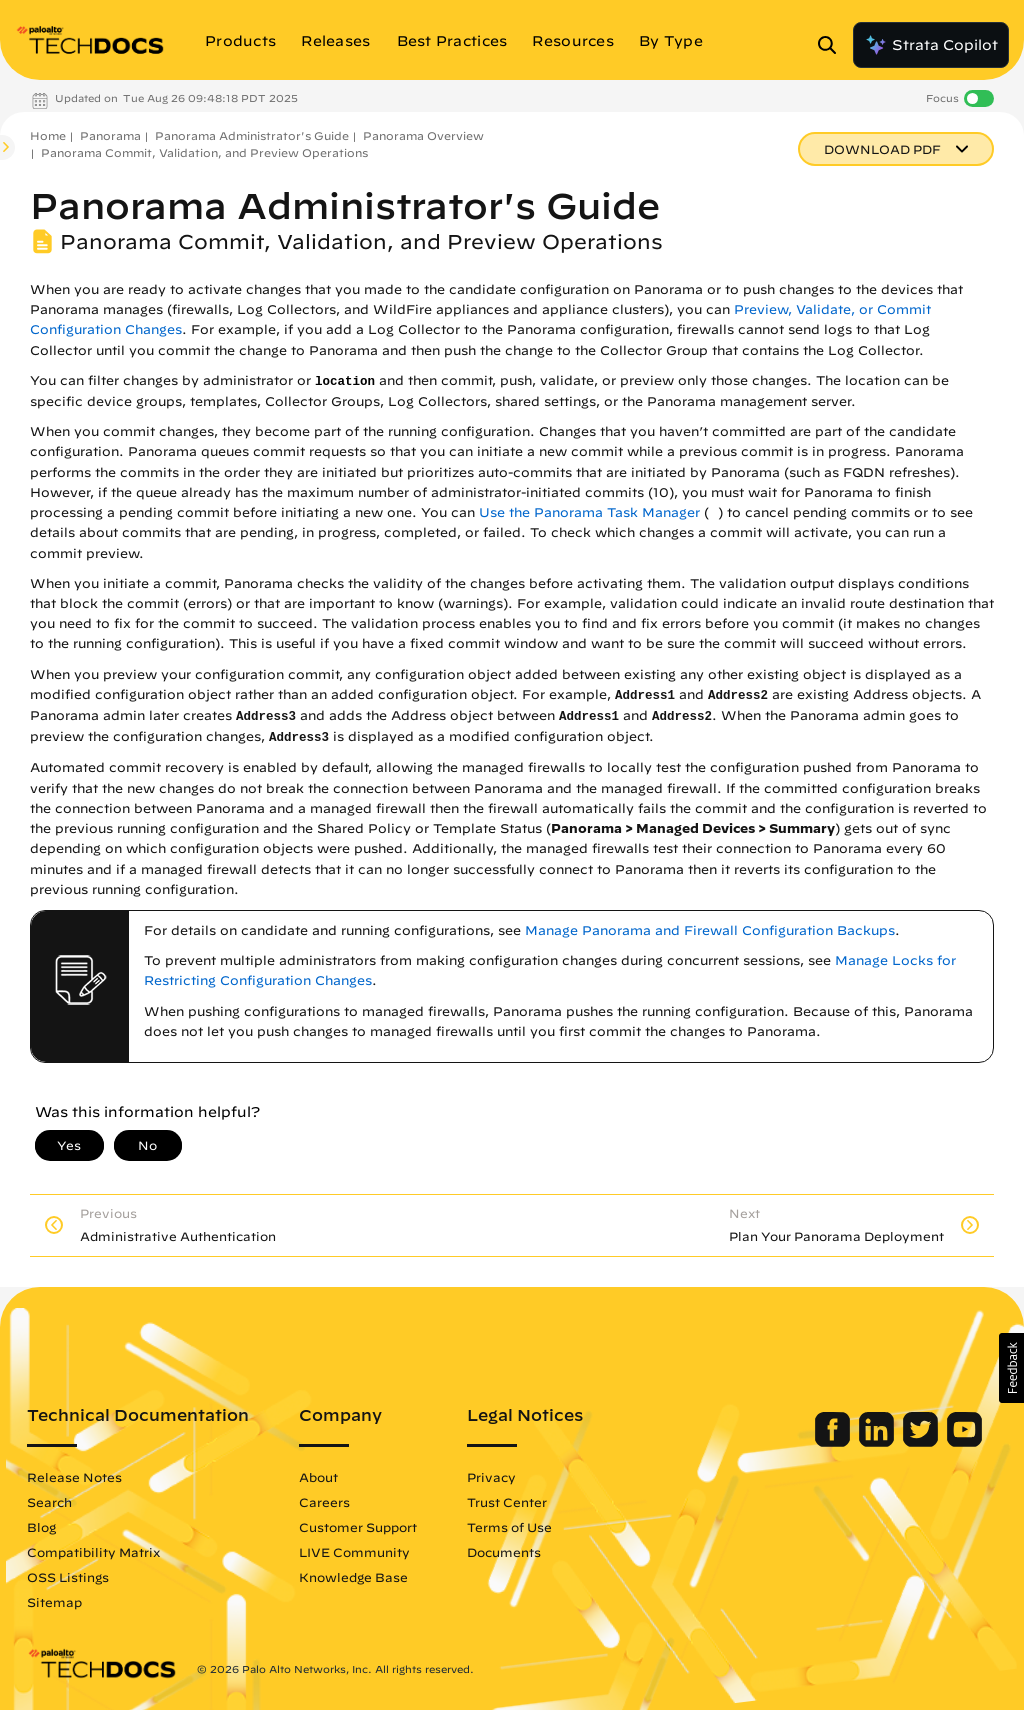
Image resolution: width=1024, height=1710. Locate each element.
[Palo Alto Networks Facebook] (834, 1442)
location (345, 382)
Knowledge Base (353, 1577)
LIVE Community (354, 1552)
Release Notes (74, 1477)
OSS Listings (68, 1577)
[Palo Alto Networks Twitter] (922, 1442)
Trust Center (507, 1502)
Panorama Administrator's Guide (252, 135)
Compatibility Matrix (93, 1552)
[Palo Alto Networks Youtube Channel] (964, 1442)
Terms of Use (509, 1527)
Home (48, 135)
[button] (1011, 1368)
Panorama (110, 135)
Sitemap (54, 1602)
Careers (324, 1502)
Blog (41, 1527)
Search (49, 1502)
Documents (504, 1552)
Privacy (491, 1477)
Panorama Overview (423, 135)
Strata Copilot (931, 45)
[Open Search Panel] (833, 45)
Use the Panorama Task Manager (589, 512)
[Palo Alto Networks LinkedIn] (878, 1442)
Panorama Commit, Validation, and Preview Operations (204, 152)
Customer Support (358, 1527)
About (318, 1477)
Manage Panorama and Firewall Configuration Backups (710, 930)
